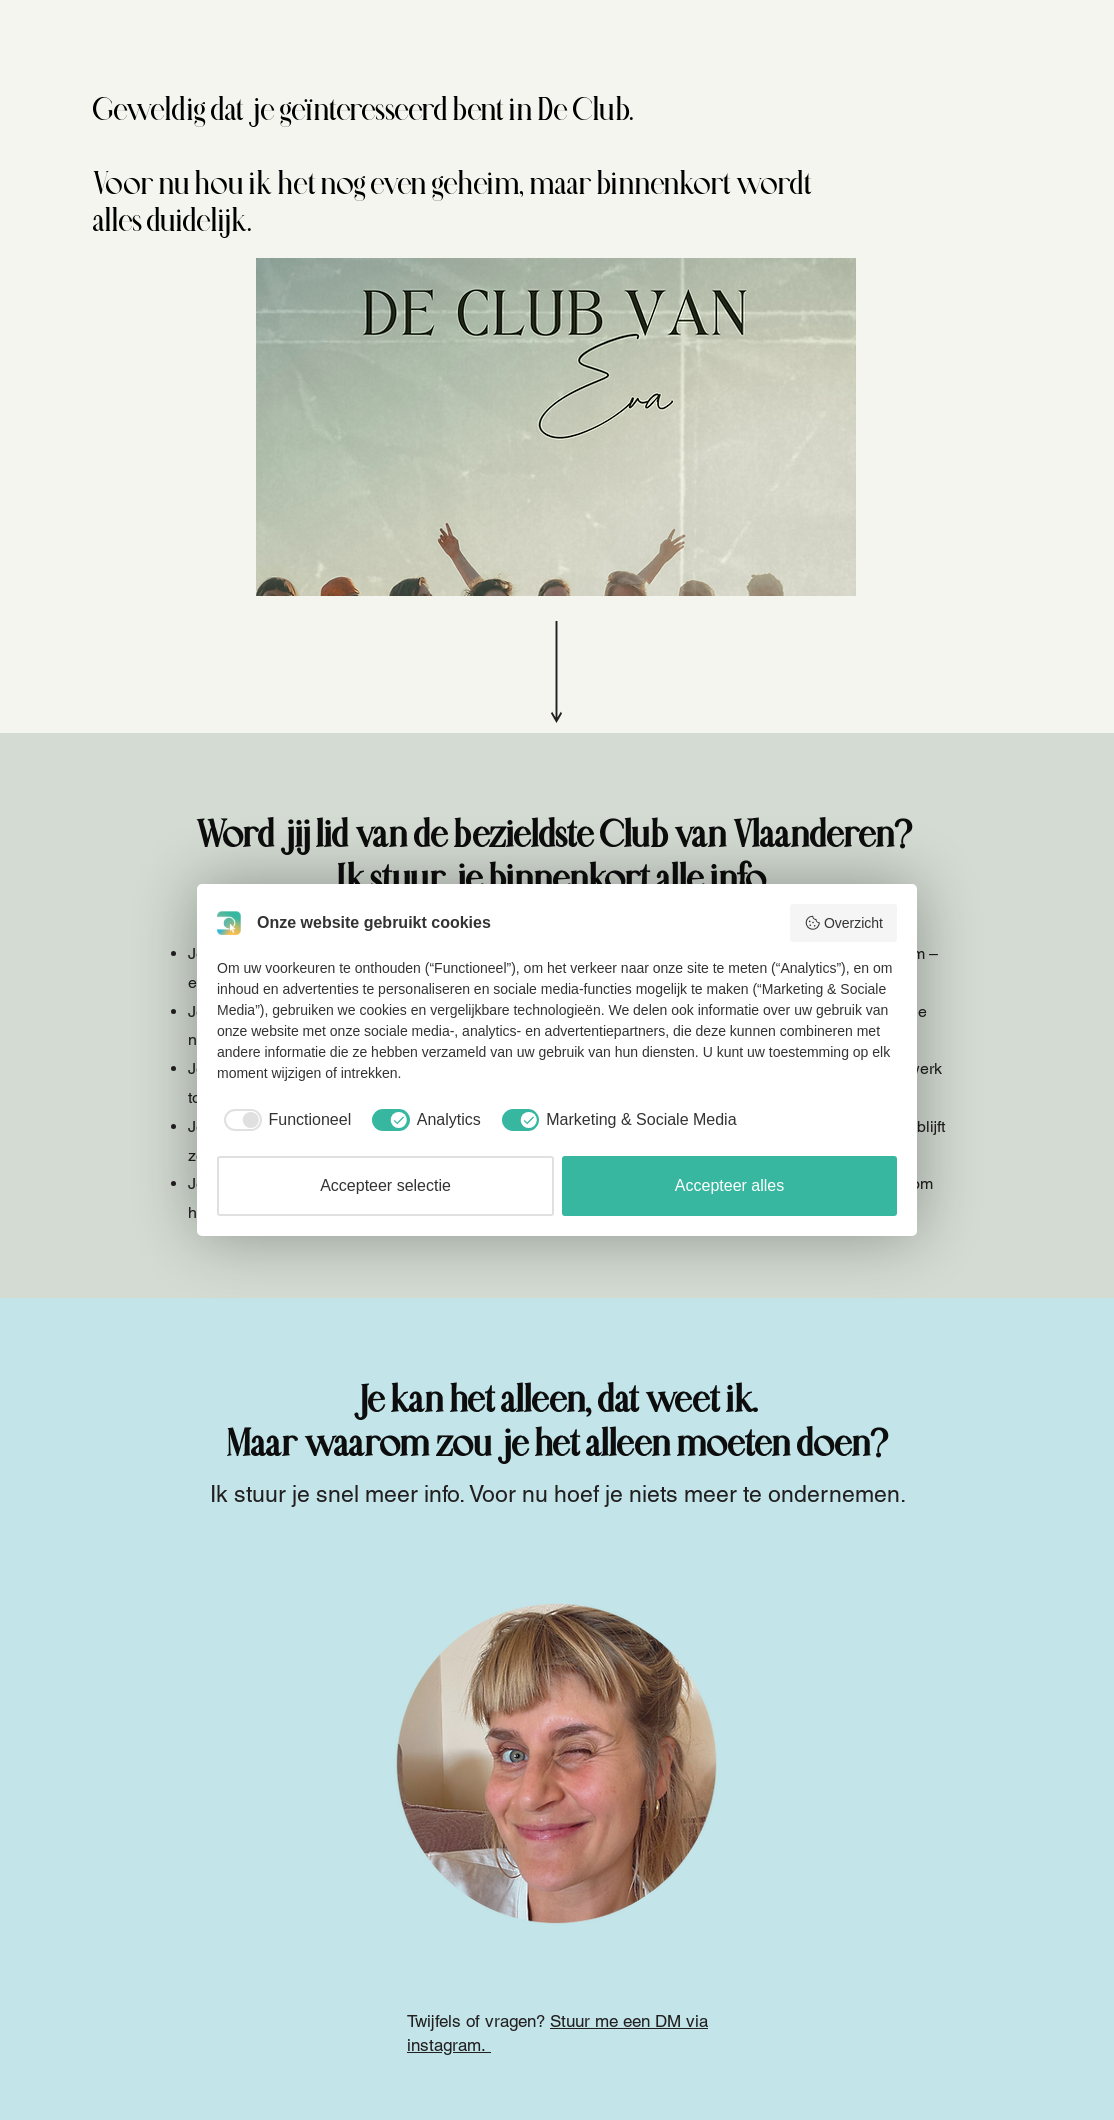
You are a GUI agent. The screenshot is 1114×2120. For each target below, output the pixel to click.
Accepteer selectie (385, 1185)
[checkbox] (284, 1120)
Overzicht (843, 923)
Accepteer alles (729, 1185)
